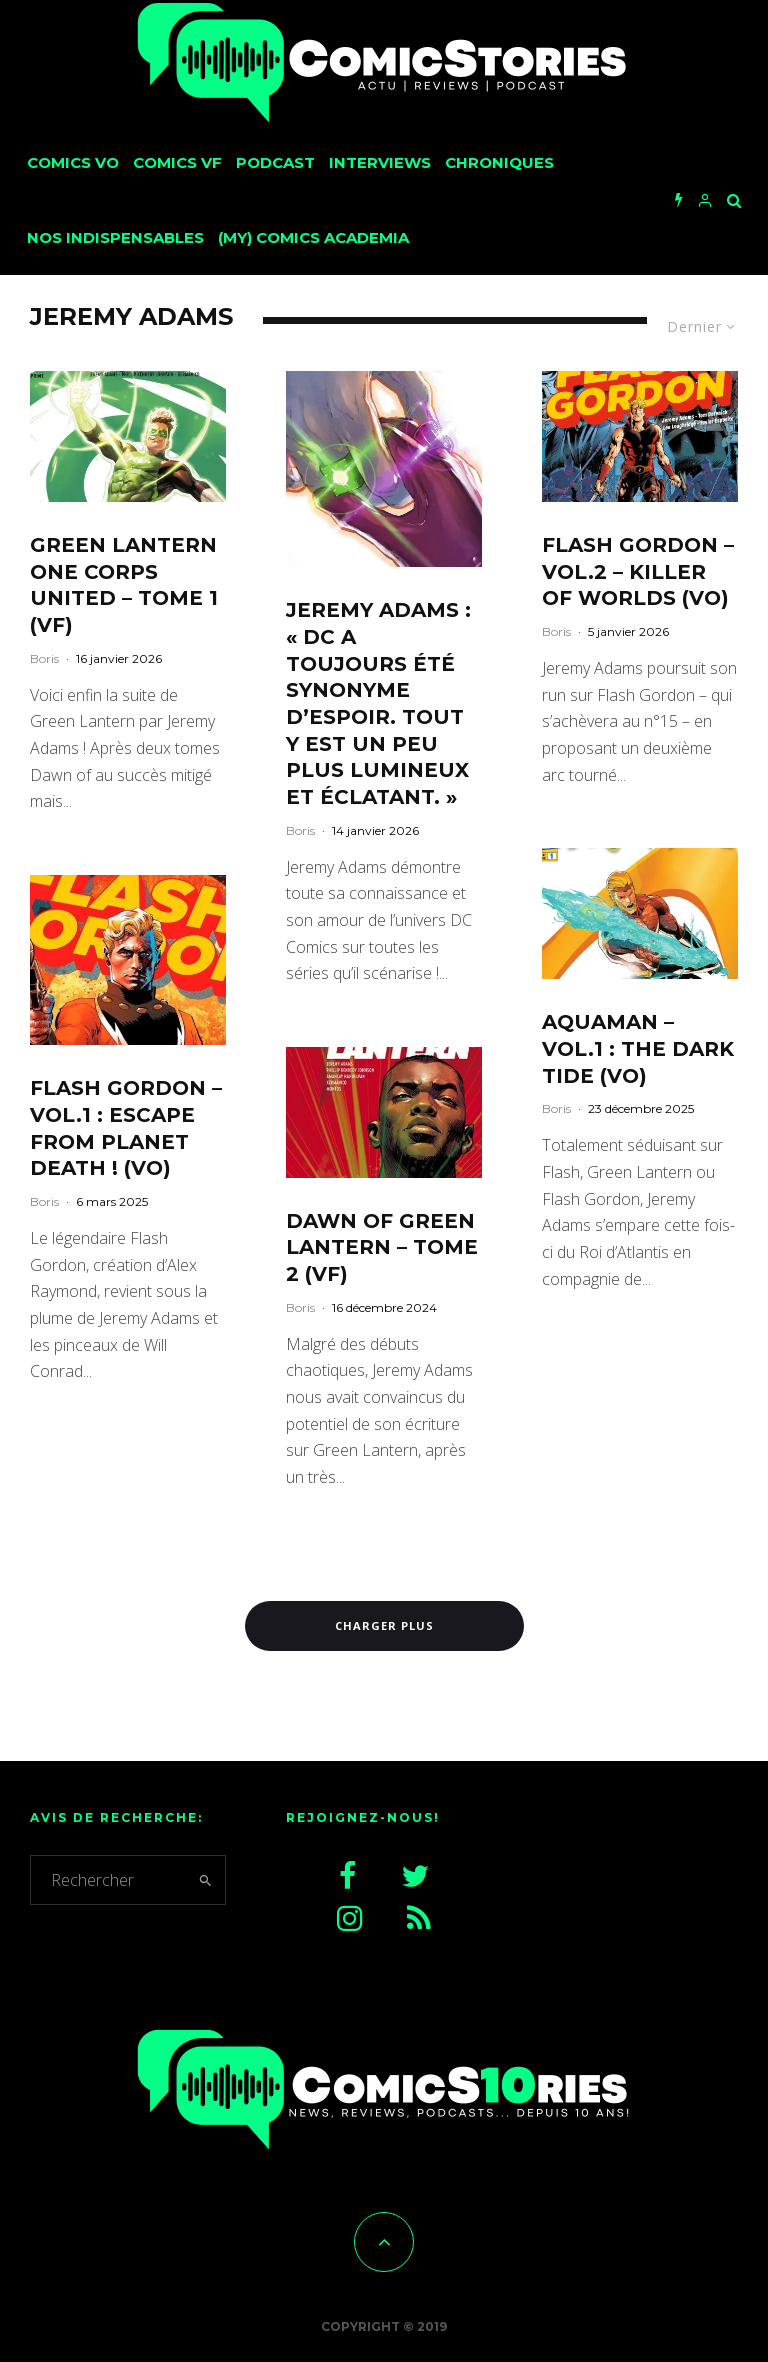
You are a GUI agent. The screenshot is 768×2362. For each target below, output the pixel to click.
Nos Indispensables (115, 237)
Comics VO (73, 162)
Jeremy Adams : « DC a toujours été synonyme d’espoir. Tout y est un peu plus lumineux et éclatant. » (378, 703)
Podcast (275, 162)
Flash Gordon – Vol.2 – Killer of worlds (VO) (638, 571)
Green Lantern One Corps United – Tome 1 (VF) (124, 585)
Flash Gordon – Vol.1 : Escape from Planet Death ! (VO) (126, 1128)
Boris (44, 658)
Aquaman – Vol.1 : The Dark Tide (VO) (638, 1048)
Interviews (380, 162)
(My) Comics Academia (313, 237)
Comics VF (177, 162)
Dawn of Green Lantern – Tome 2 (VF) (382, 1247)
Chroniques (499, 162)
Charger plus (384, 1625)
